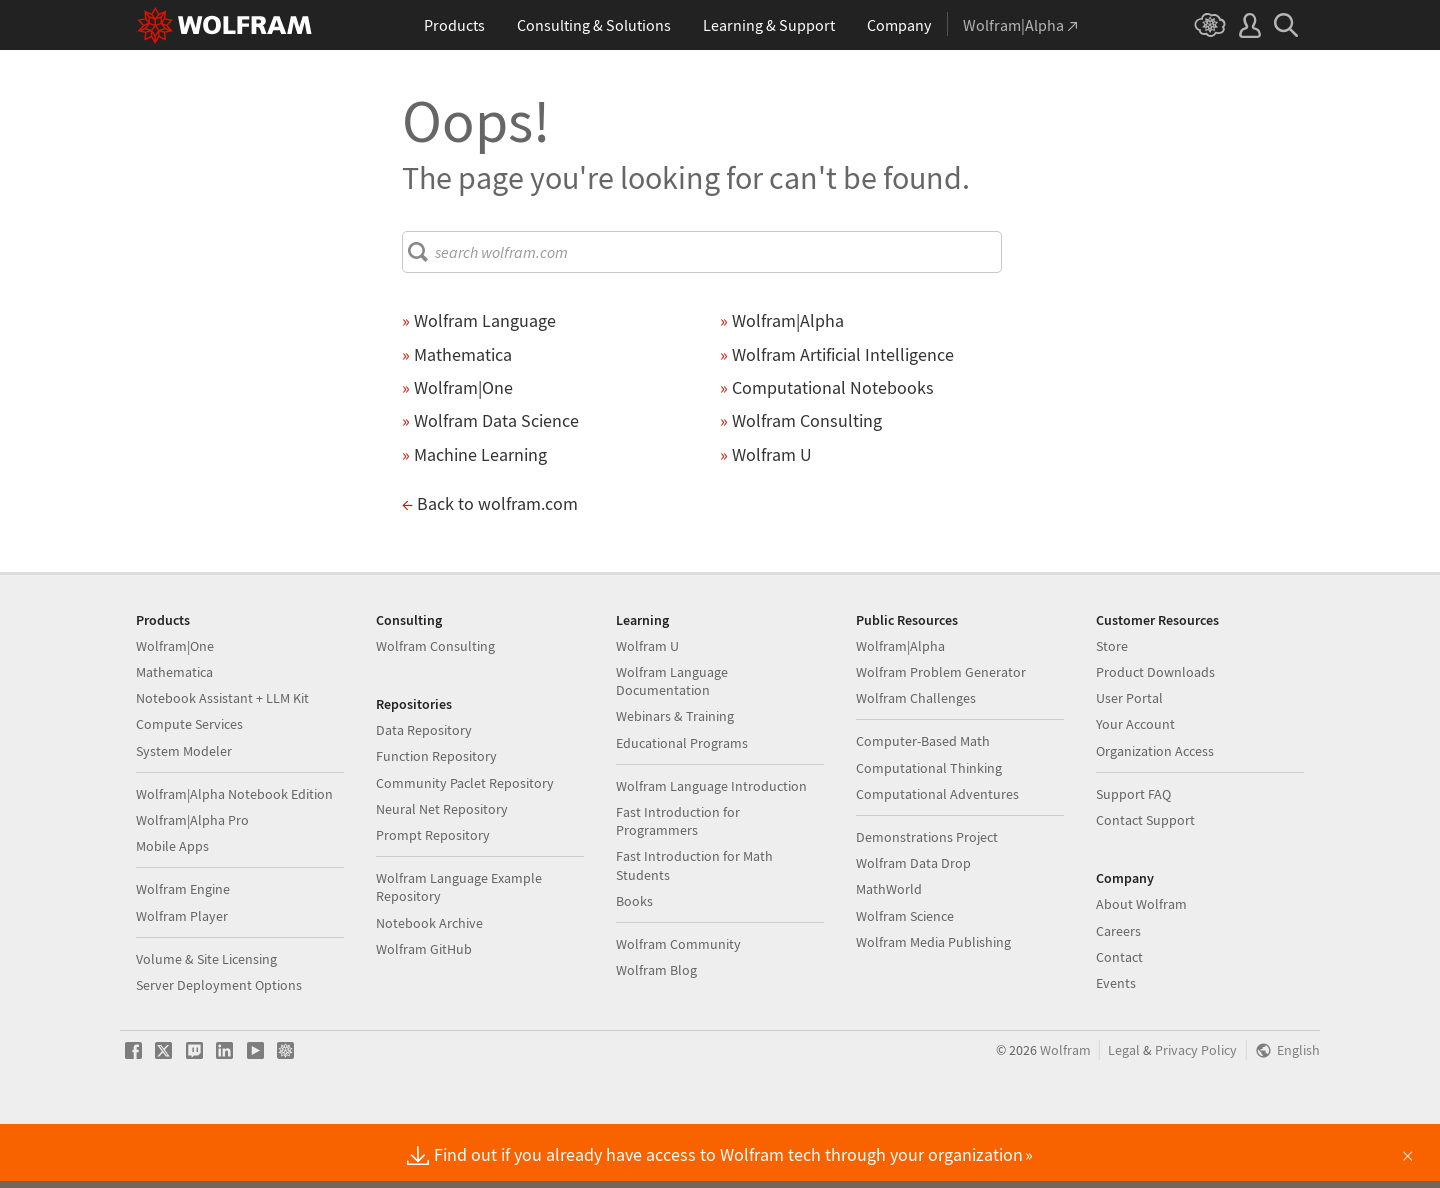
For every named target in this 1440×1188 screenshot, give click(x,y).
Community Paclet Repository (465, 847)
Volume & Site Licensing (206, 1023)
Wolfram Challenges (916, 762)
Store (1112, 710)
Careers (1118, 995)
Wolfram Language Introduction (711, 850)
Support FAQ (1133, 858)
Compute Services (189, 788)
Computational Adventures (937, 858)
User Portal (1129, 762)
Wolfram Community (678, 1008)
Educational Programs (682, 807)
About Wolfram (1141, 968)
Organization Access (1155, 815)
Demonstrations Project (927, 901)
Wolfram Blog (656, 1034)
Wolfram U (647, 710)
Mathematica (174, 736)
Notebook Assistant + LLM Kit (222, 762)
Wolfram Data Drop (913, 927)
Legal (1124, 1114)
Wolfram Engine (183, 953)
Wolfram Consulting (435, 710)
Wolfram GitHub (424, 1013)
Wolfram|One (175, 710)
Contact (1119, 1021)
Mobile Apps (172, 910)
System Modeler (184, 815)
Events (1116, 1047)
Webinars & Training (675, 780)
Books (634, 965)
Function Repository (436, 820)
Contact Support (1145, 884)
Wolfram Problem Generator (941, 736)
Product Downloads (1155, 736)
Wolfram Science (905, 980)
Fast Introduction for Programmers (678, 885)
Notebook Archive (429, 987)
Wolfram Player (182, 980)
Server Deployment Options (219, 1049)
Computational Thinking (929, 832)
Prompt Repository (433, 899)
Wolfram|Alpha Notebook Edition (234, 858)
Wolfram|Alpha (900, 710)
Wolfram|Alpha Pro (192, 884)
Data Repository (424, 794)
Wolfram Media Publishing (933, 1006)
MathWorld (889, 953)
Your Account (1135, 788)
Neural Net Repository (442, 873)
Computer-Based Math (923, 805)
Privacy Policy (1196, 1114)
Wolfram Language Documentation (672, 745)
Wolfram (1065, 1114)
